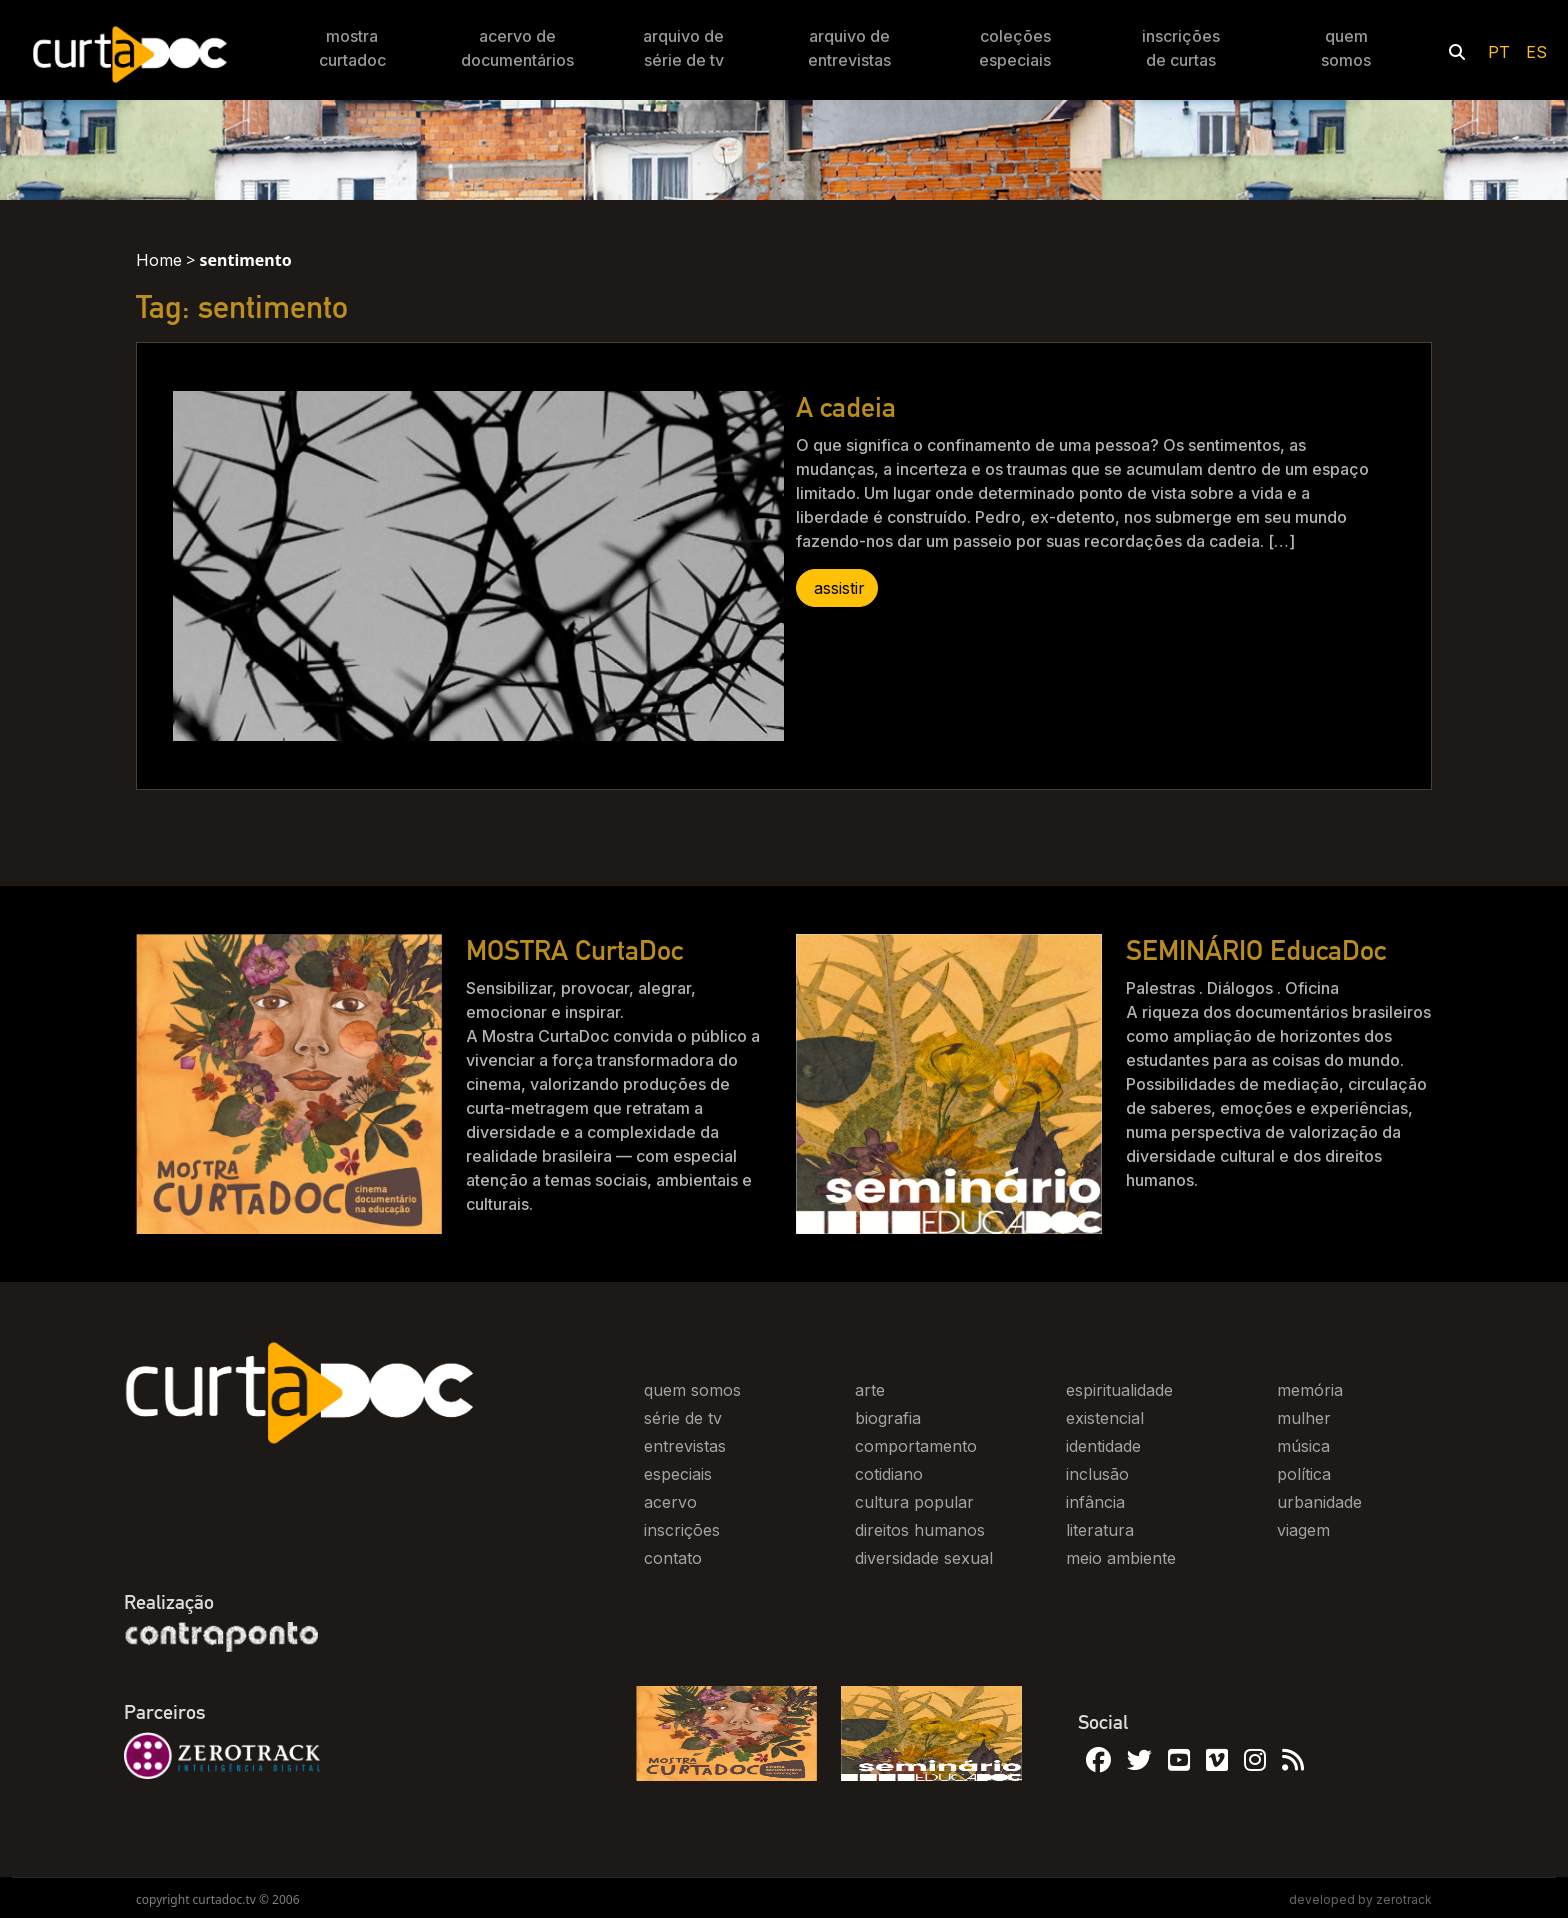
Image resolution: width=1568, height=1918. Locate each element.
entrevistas (685, 1446)
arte (870, 1390)
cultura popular (914, 1502)
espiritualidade (1119, 1390)
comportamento (916, 1446)
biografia (888, 1418)
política (1304, 1474)
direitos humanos (920, 1530)
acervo (670, 1502)
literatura (1100, 1530)
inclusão (1097, 1474)
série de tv (683, 1418)
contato (673, 1558)
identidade (1103, 1446)
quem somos (692, 1390)
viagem (1303, 1530)
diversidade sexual (924, 1558)
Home (159, 260)
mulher (1304, 1418)
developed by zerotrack (1360, 1899)
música (1303, 1446)
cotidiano (889, 1474)
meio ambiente (1121, 1558)
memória (1310, 1390)
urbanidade (1319, 1502)
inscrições (682, 1530)
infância (1095, 1502)
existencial (1105, 1418)
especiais (678, 1474)
